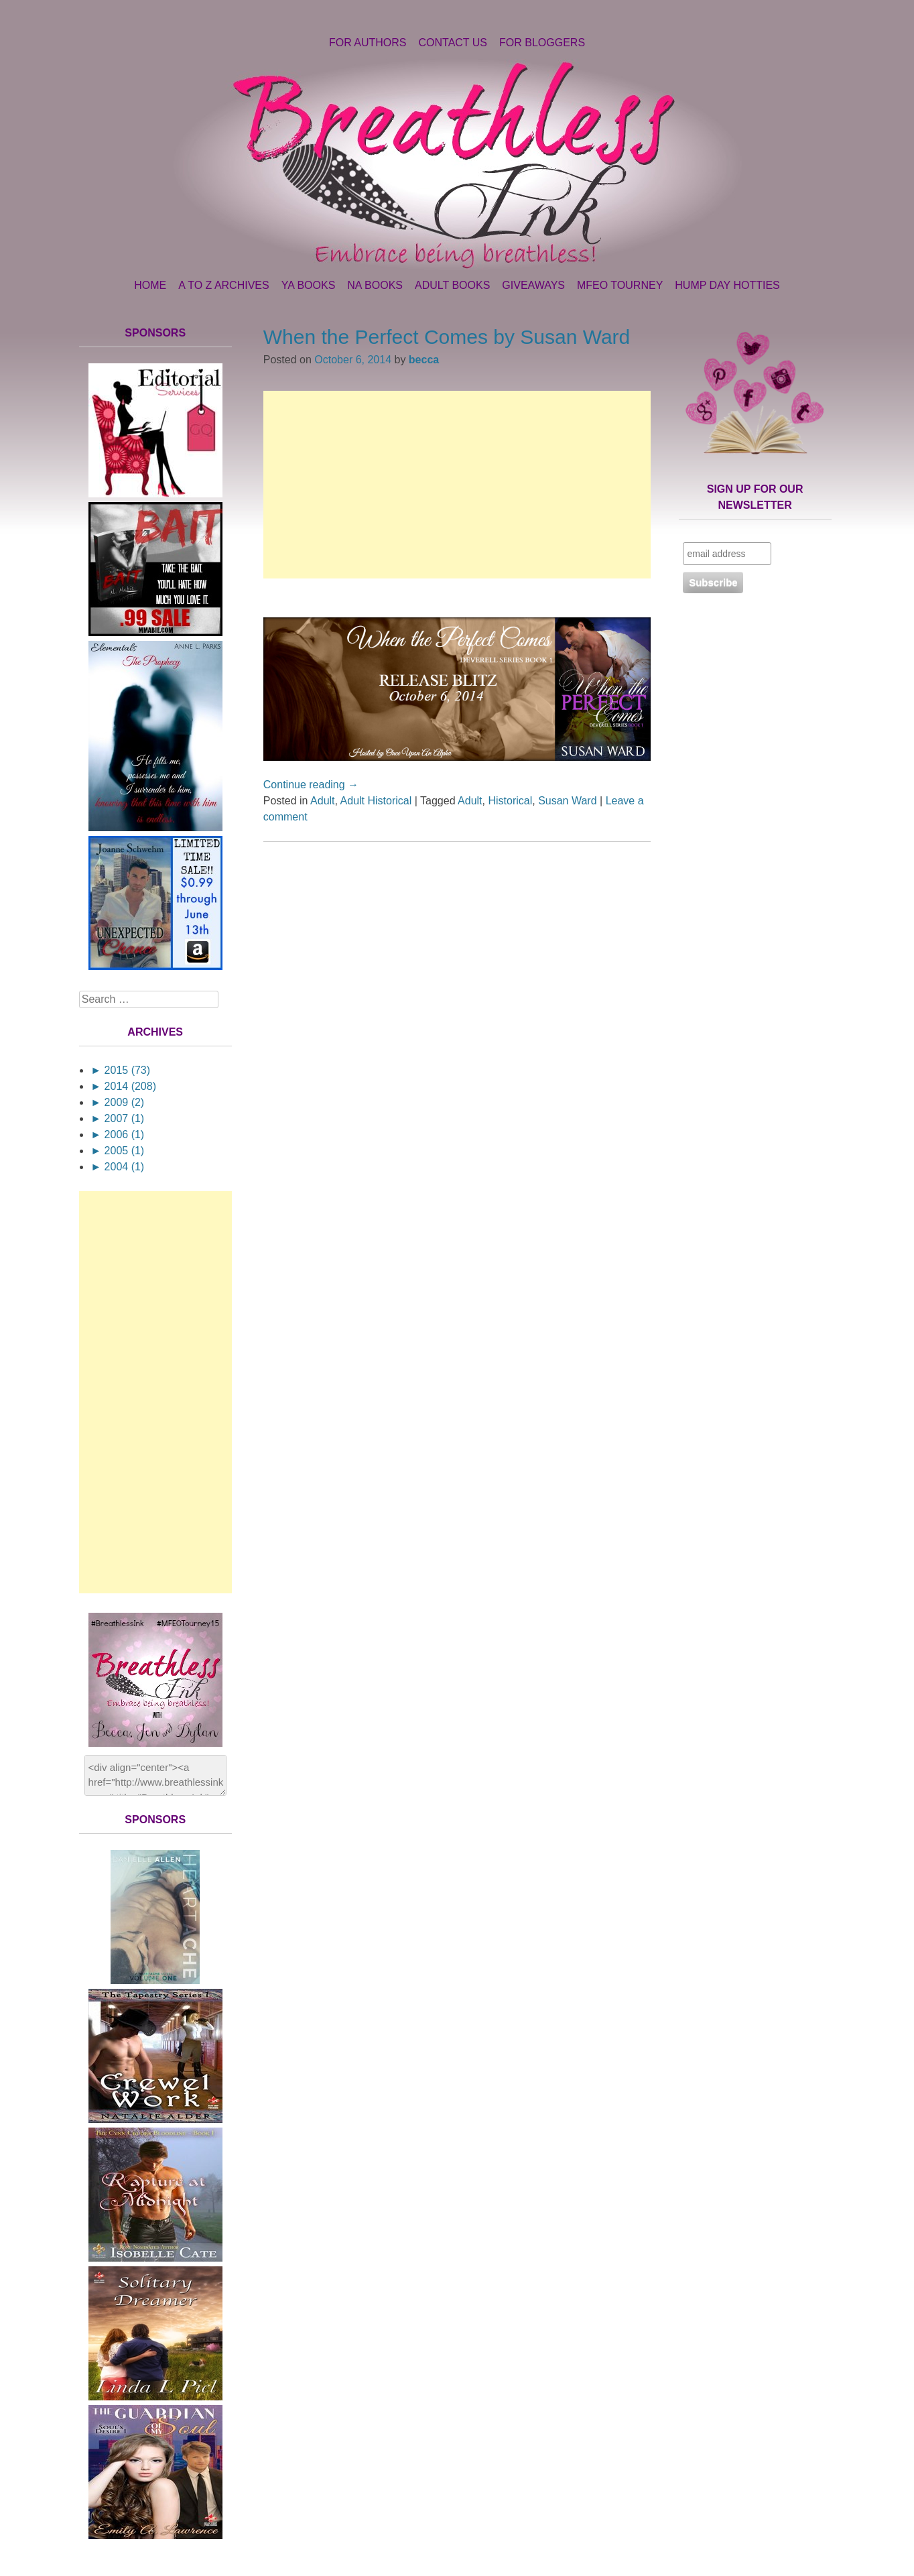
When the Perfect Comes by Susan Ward (446, 337)
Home (150, 285)
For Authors (368, 42)
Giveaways (533, 285)
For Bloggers (542, 42)
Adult (322, 800)
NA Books (375, 285)
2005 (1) (117, 1150)
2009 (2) (117, 1102)
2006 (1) (117, 1134)
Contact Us (453, 42)
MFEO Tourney (620, 285)
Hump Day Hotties (727, 285)
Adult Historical (376, 800)
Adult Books (452, 285)
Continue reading (310, 784)
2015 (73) (120, 1070)
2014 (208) (123, 1086)
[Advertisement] (457, 484)
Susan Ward (567, 800)
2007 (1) (117, 1118)
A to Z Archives (223, 285)
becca (424, 359)
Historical (510, 800)
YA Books (308, 285)
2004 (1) (117, 1166)
